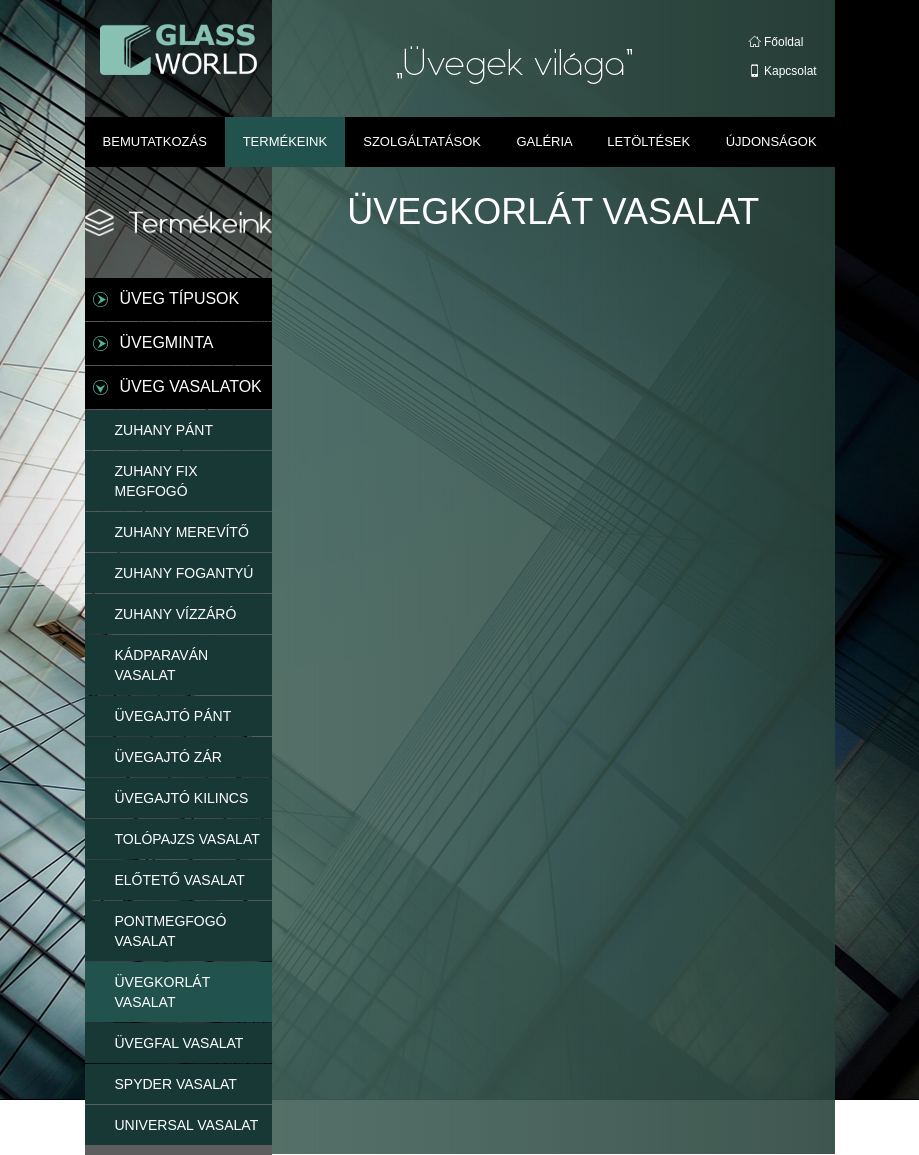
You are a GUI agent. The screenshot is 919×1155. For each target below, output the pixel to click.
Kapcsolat (783, 71)
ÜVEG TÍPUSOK (180, 298)
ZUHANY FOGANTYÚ (184, 573)
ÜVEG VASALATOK (191, 386)
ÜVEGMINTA (167, 342)
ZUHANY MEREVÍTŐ (182, 532)
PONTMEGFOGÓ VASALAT (171, 931)
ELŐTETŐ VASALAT (180, 880)
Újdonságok (771, 141)
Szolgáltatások (422, 141)
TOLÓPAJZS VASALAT (187, 839)
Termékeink (285, 141)
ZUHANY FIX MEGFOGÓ (156, 481)
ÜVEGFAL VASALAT (179, 1043)
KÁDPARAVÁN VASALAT (162, 665)
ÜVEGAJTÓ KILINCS (182, 798)
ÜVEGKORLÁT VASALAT (163, 992)
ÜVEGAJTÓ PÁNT (173, 716)
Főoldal (776, 42)
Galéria (544, 141)
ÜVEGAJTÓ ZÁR (168, 757)
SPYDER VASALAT (176, 1084)
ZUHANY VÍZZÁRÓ (176, 614)
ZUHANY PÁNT (164, 430)
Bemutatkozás (155, 141)
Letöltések (648, 141)
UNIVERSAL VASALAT (187, 1125)
